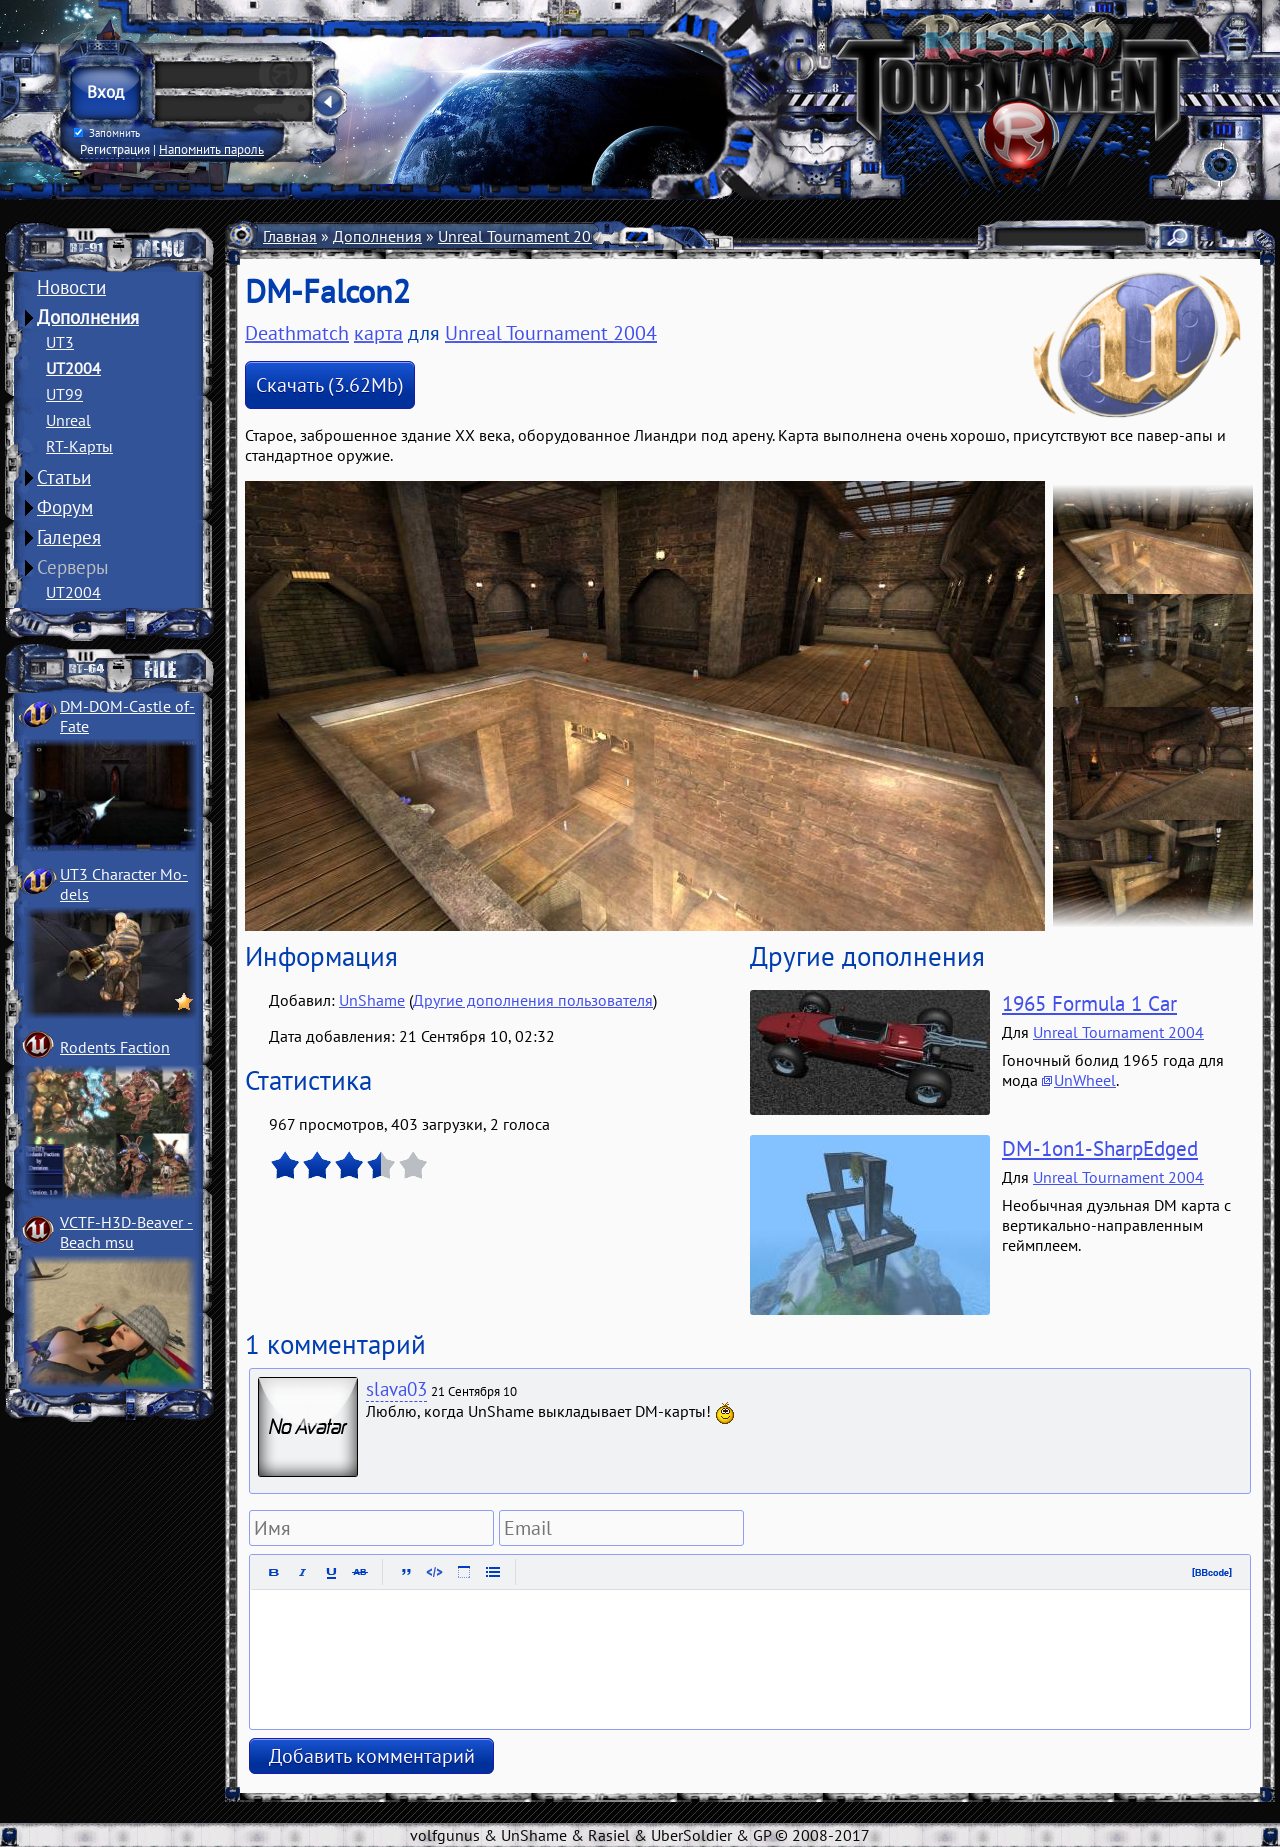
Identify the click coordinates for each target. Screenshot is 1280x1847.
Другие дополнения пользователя (533, 1000)
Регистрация (115, 149)
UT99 (64, 394)
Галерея (69, 537)
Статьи (64, 477)
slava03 (396, 1389)
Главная (290, 236)
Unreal (68, 420)
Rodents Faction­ (115, 1047)
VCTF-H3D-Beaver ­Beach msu (126, 1232)
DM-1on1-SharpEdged (1100, 1148)
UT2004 (73, 368)
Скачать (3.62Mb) (330, 385)
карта (378, 333)
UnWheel (1085, 1080)
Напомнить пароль (211, 149)
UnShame (372, 1000)
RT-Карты (79, 446)
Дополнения (88, 317)
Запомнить (107, 133)
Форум (65, 507)
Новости (71, 287)
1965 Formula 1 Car (1089, 1003)
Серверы (73, 567)
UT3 (60, 342)
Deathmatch (297, 333)
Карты (647, 236)
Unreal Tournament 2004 (523, 236)
